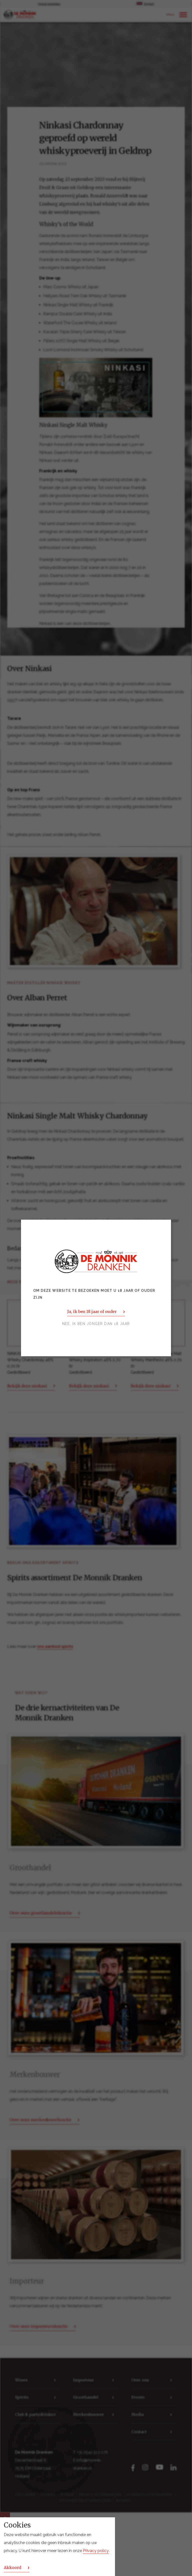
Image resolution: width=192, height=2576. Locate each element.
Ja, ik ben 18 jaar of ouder (91, 1311)
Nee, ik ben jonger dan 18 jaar (96, 1324)
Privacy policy (96, 2550)
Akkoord (12, 2567)
